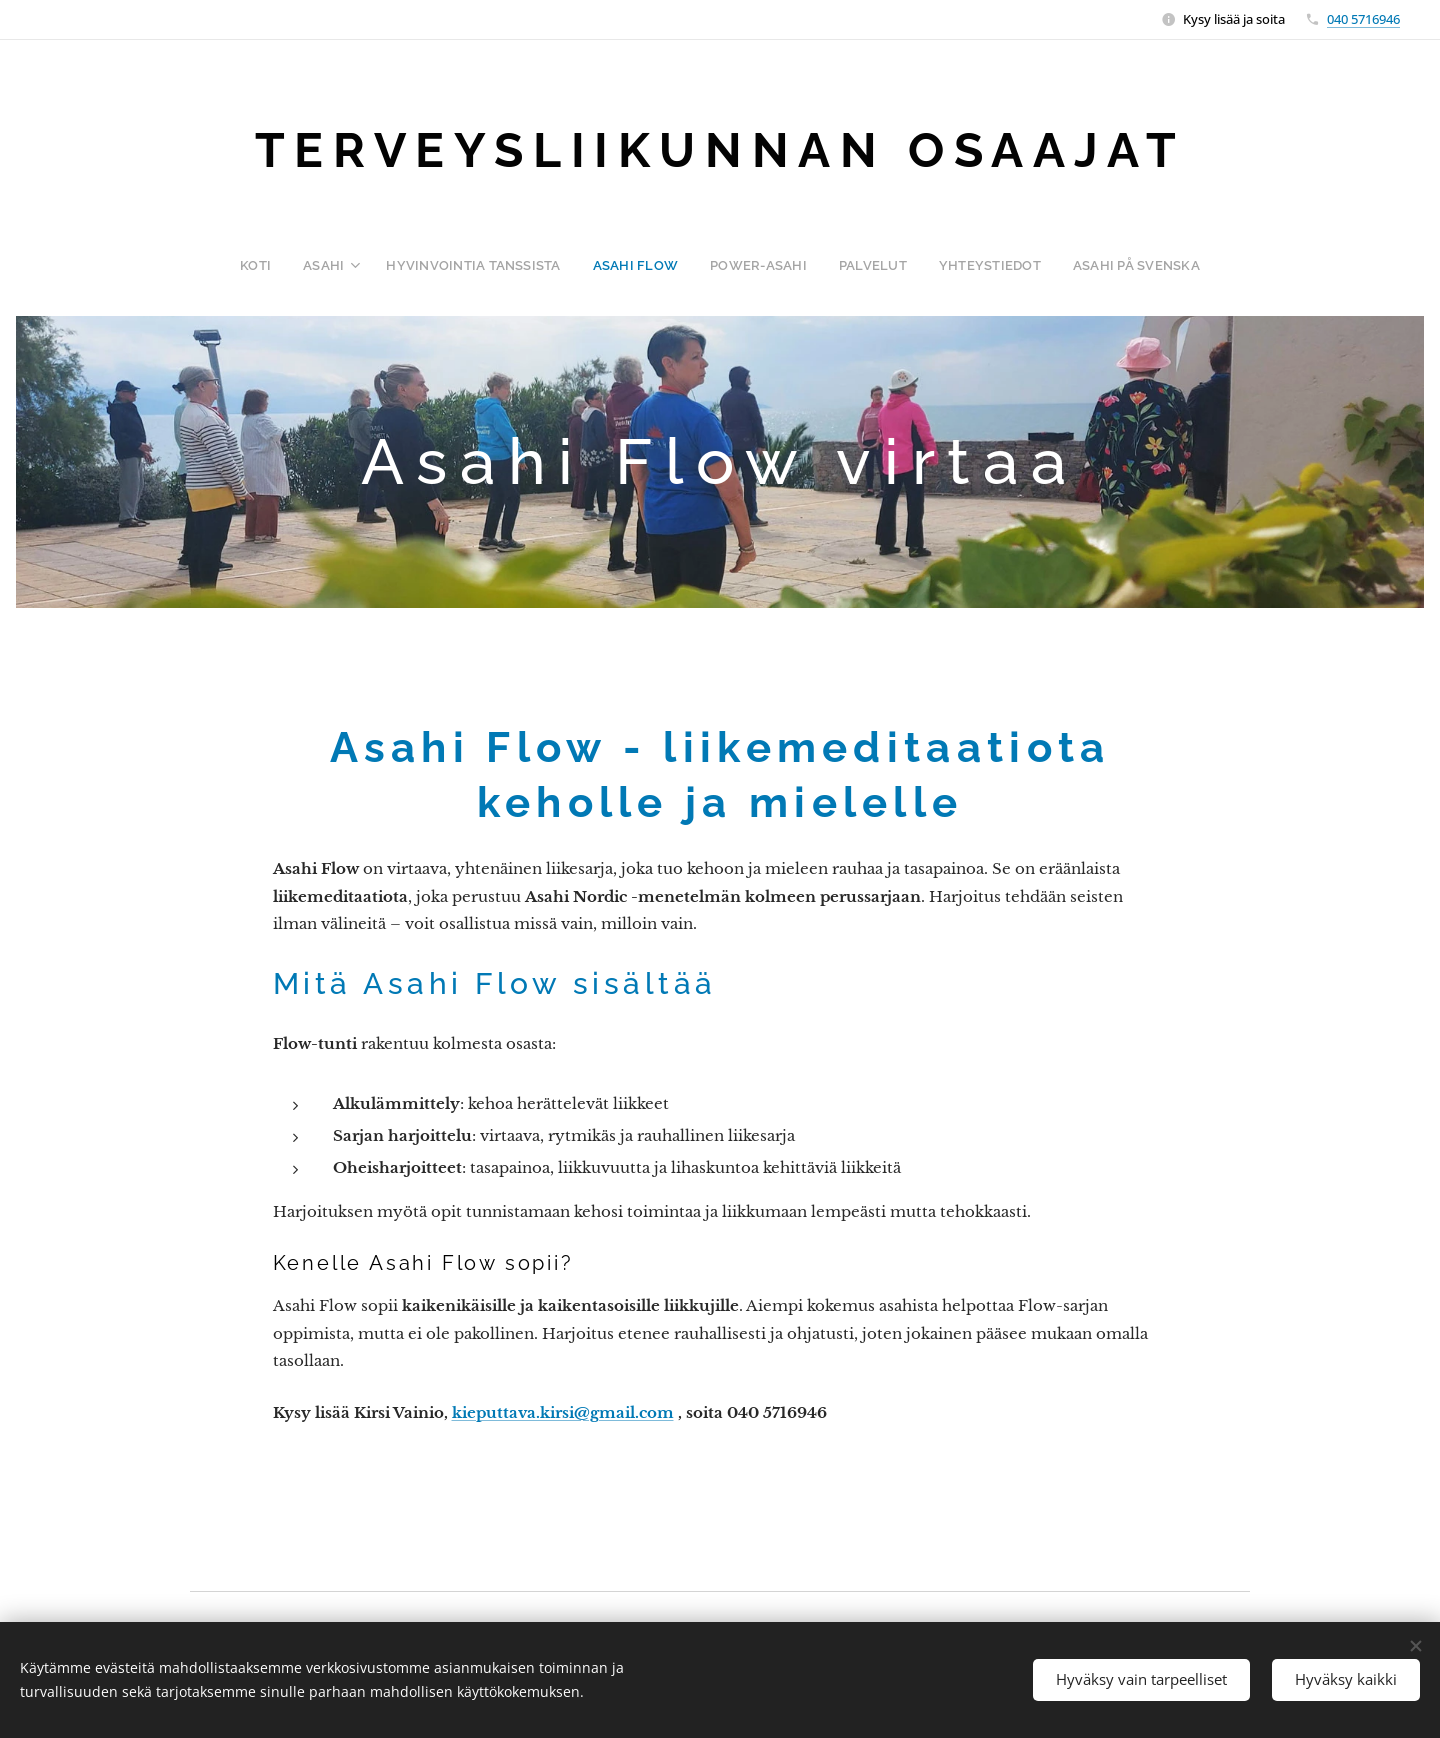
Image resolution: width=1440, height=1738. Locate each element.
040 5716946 (1363, 19)
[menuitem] (283, 265)
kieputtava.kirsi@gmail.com (563, 1412)
